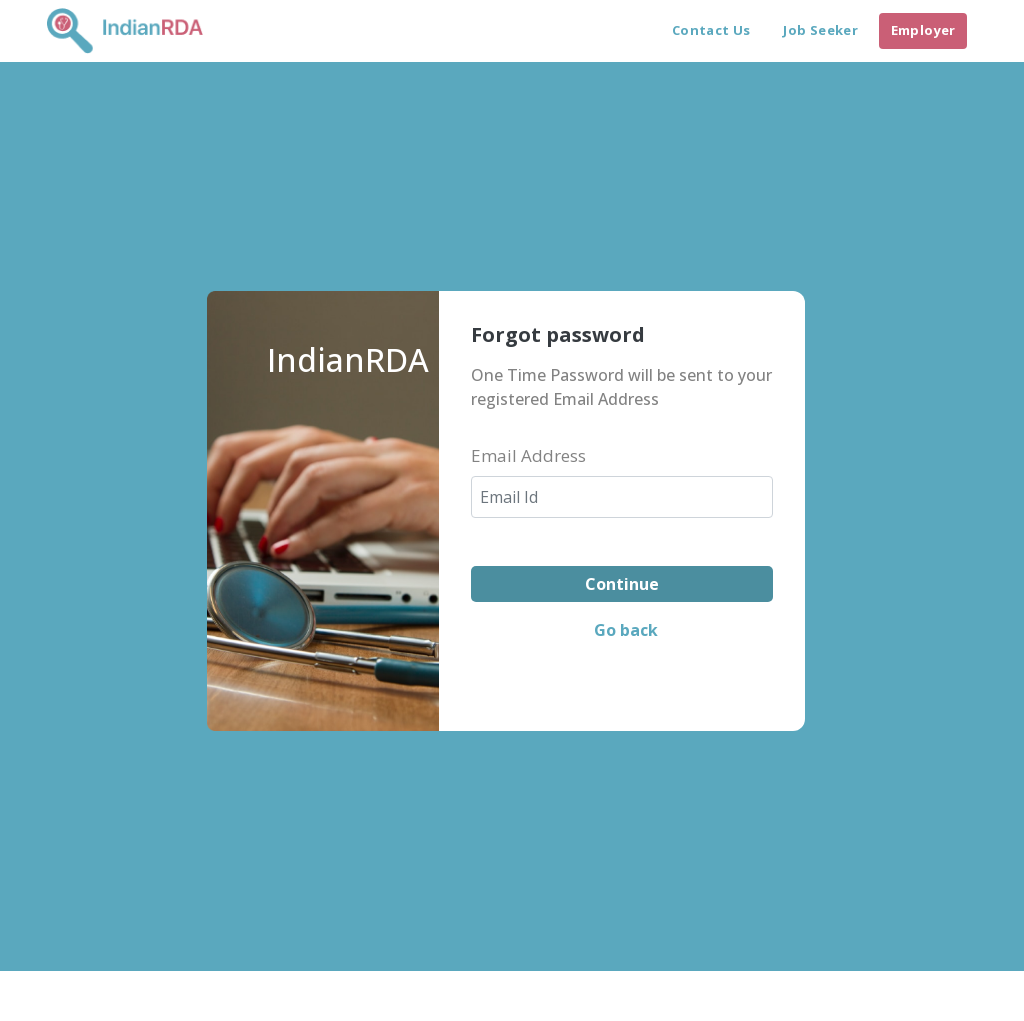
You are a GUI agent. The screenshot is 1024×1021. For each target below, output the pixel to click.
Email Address (528, 455)
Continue (622, 584)
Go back (626, 630)
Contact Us (711, 30)
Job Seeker (820, 30)
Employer (923, 30)
